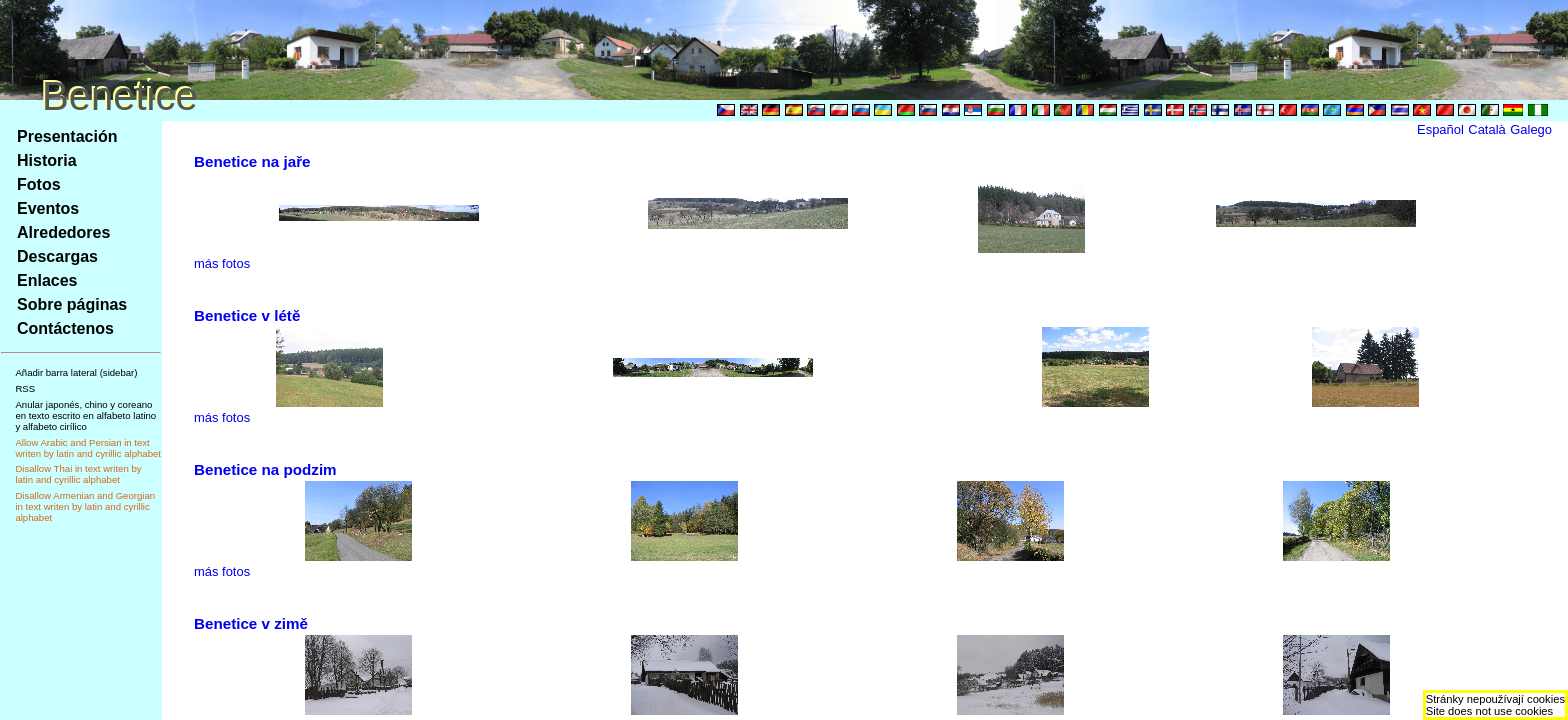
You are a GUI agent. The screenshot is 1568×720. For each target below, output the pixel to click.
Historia (47, 160)
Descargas (57, 256)
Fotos (39, 184)
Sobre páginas (72, 304)
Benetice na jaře (252, 161)
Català (1486, 129)
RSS (25, 388)
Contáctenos (65, 328)
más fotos (222, 263)
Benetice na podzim (265, 469)
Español (1440, 129)
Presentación (67, 136)
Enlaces (47, 280)
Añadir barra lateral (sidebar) (76, 372)
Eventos (48, 208)
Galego (1531, 129)
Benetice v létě (247, 315)
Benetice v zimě (251, 623)
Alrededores (63, 232)
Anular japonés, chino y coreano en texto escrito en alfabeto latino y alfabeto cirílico (85, 415)
